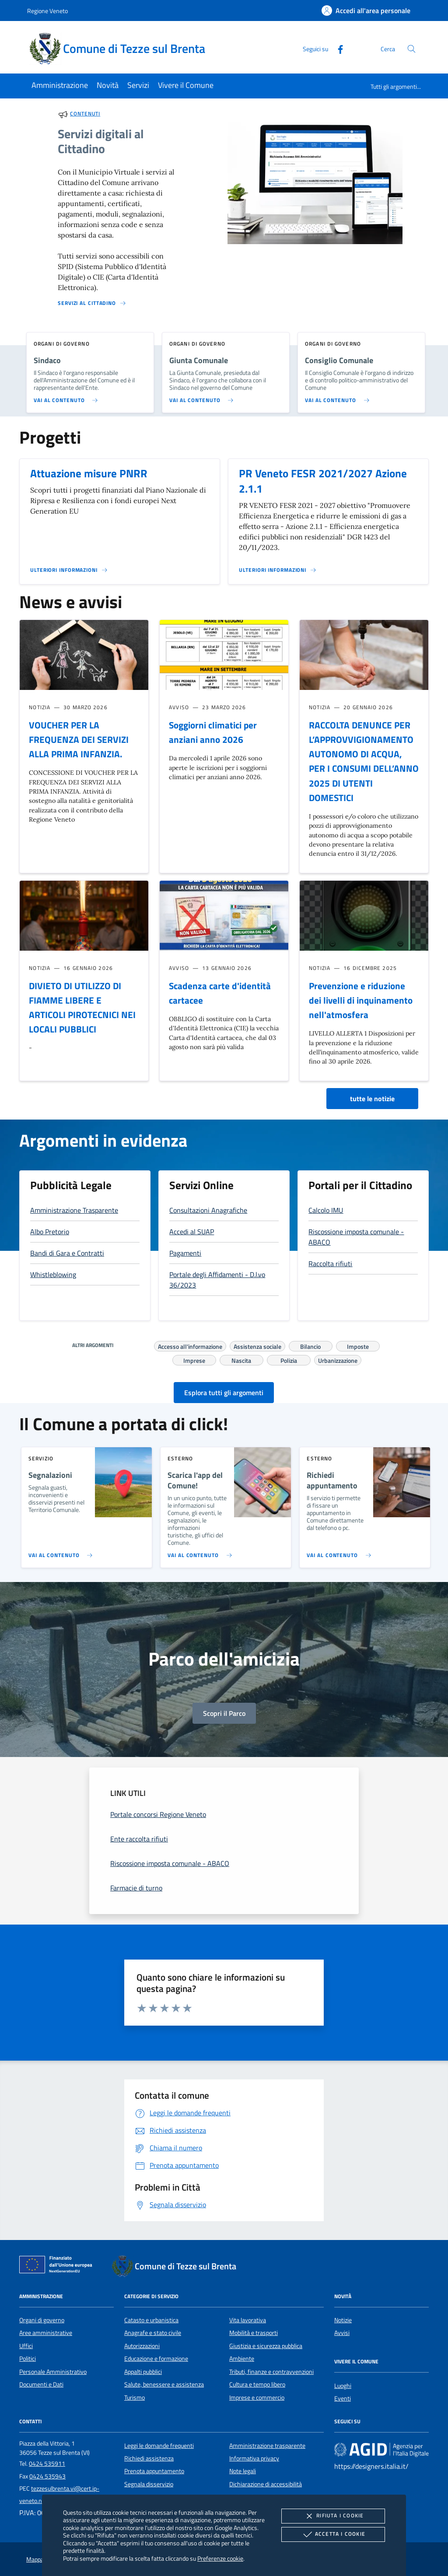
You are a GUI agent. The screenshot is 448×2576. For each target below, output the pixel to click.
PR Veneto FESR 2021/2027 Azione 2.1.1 (323, 481)
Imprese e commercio (256, 2397)
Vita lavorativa (247, 2320)
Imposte (358, 1345)
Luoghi (342, 2385)
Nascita (241, 1359)
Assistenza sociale (257, 1345)
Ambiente (241, 2358)
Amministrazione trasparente (267, 2445)
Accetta (333, 2534)
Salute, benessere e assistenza (164, 2384)
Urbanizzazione (337, 1359)
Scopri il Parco (224, 1713)
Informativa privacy (254, 2458)
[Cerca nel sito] (411, 48)
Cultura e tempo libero (257, 2384)
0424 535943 (47, 2476)
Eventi (342, 2398)
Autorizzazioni (142, 2346)
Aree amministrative (45, 2333)
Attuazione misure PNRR (88, 473)
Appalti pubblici (143, 2371)
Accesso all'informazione (190, 1345)
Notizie (343, 2320)
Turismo (134, 2397)
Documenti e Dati (41, 2384)
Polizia (288, 1359)
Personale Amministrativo (53, 2371)
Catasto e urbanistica (151, 2320)
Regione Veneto (47, 10)
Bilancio (310, 1345)
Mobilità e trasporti (253, 2333)
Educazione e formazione (156, 2358)
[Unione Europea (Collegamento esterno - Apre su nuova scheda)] (58, 2266)
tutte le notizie (372, 1098)
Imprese (194, 1359)
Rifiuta (333, 2516)
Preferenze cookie (220, 2558)
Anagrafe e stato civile (152, 2333)
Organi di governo (41, 2320)
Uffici (26, 2346)
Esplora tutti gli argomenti (223, 1392)
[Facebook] (337, 48)
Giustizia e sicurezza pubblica (265, 2346)
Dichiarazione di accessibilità (265, 2484)
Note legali (242, 2471)
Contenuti (85, 113)
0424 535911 (47, 2463)
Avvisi (342, 2333)
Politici (27, 2358)
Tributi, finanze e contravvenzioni (271, 2371)
